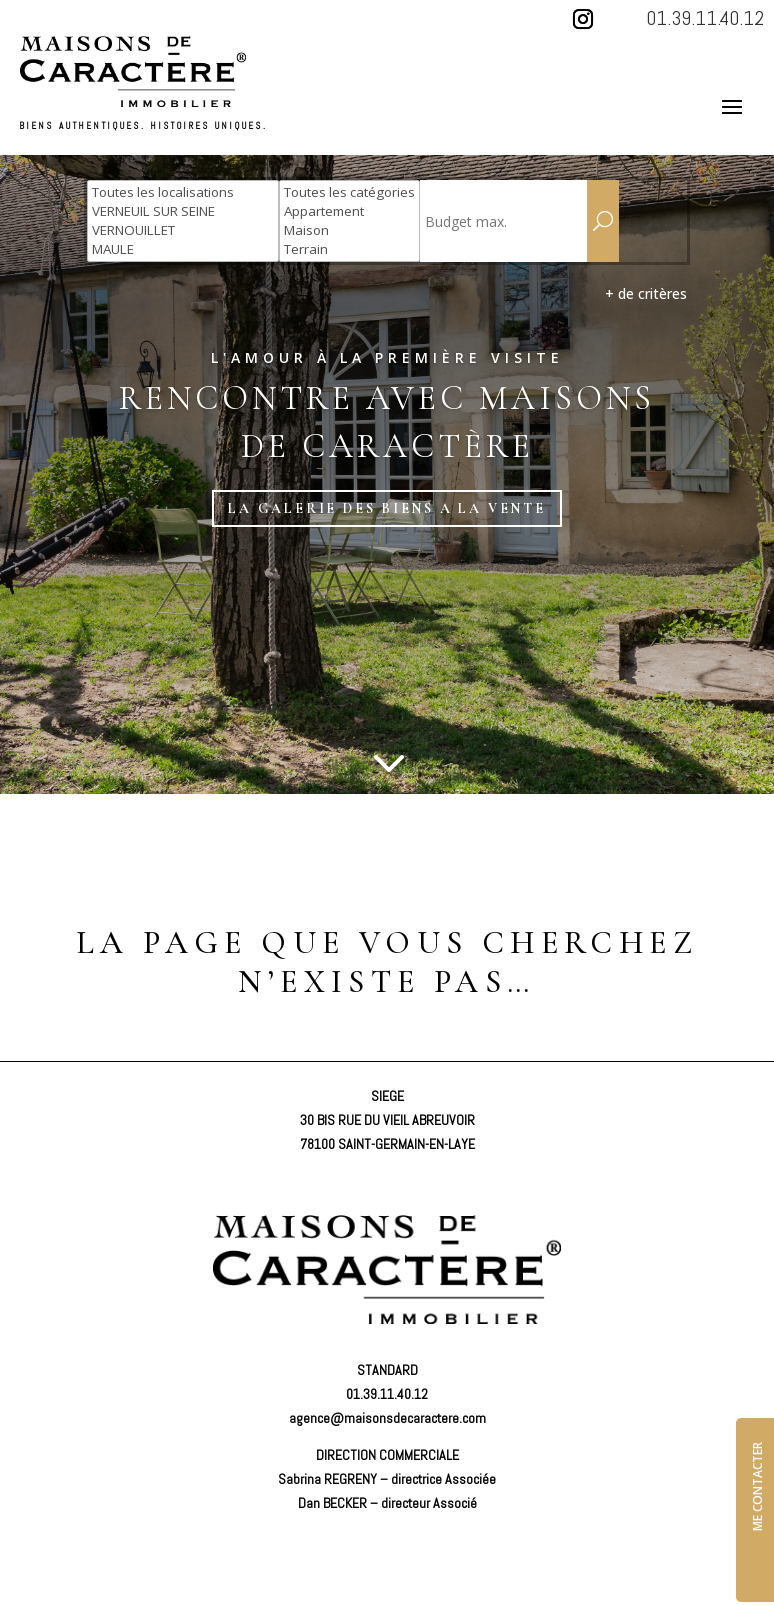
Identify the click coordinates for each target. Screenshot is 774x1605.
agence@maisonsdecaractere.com (387, 1417)
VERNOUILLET (183, 230)
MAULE (183, 249)
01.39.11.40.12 (705, 18)
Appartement (349, 211)
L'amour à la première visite (387, 357)
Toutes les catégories (349, 192)
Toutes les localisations (183, 192)
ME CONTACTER (757, 1485)
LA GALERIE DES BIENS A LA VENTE (387, 507)
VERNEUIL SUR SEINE (183, 211)
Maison (349, 230)
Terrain (349, 249)
